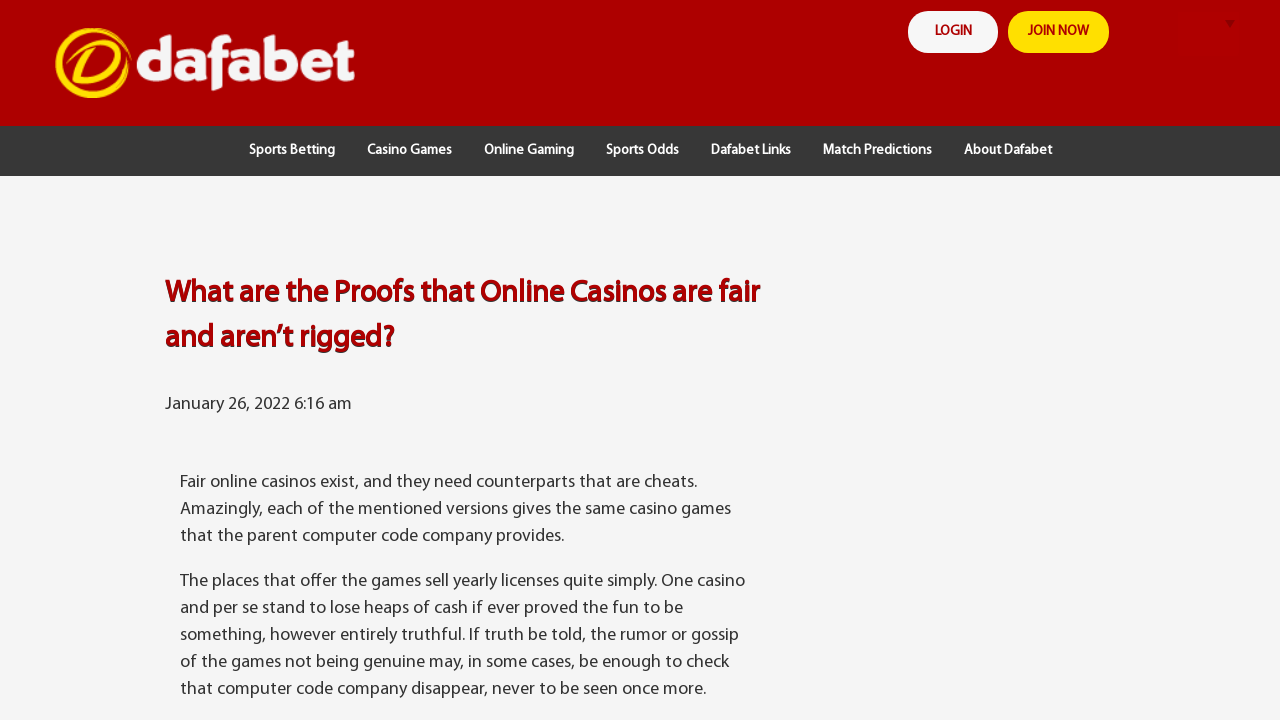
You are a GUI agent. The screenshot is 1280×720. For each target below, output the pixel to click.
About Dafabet (1008, 150)
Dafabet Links (751, 150)
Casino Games (409, 150)
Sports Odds (642, 150)
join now (1058, 31)
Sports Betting (292, 150)
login (953, 31)
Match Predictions (877, 150)
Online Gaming (529, 150)
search (1147, 34)
